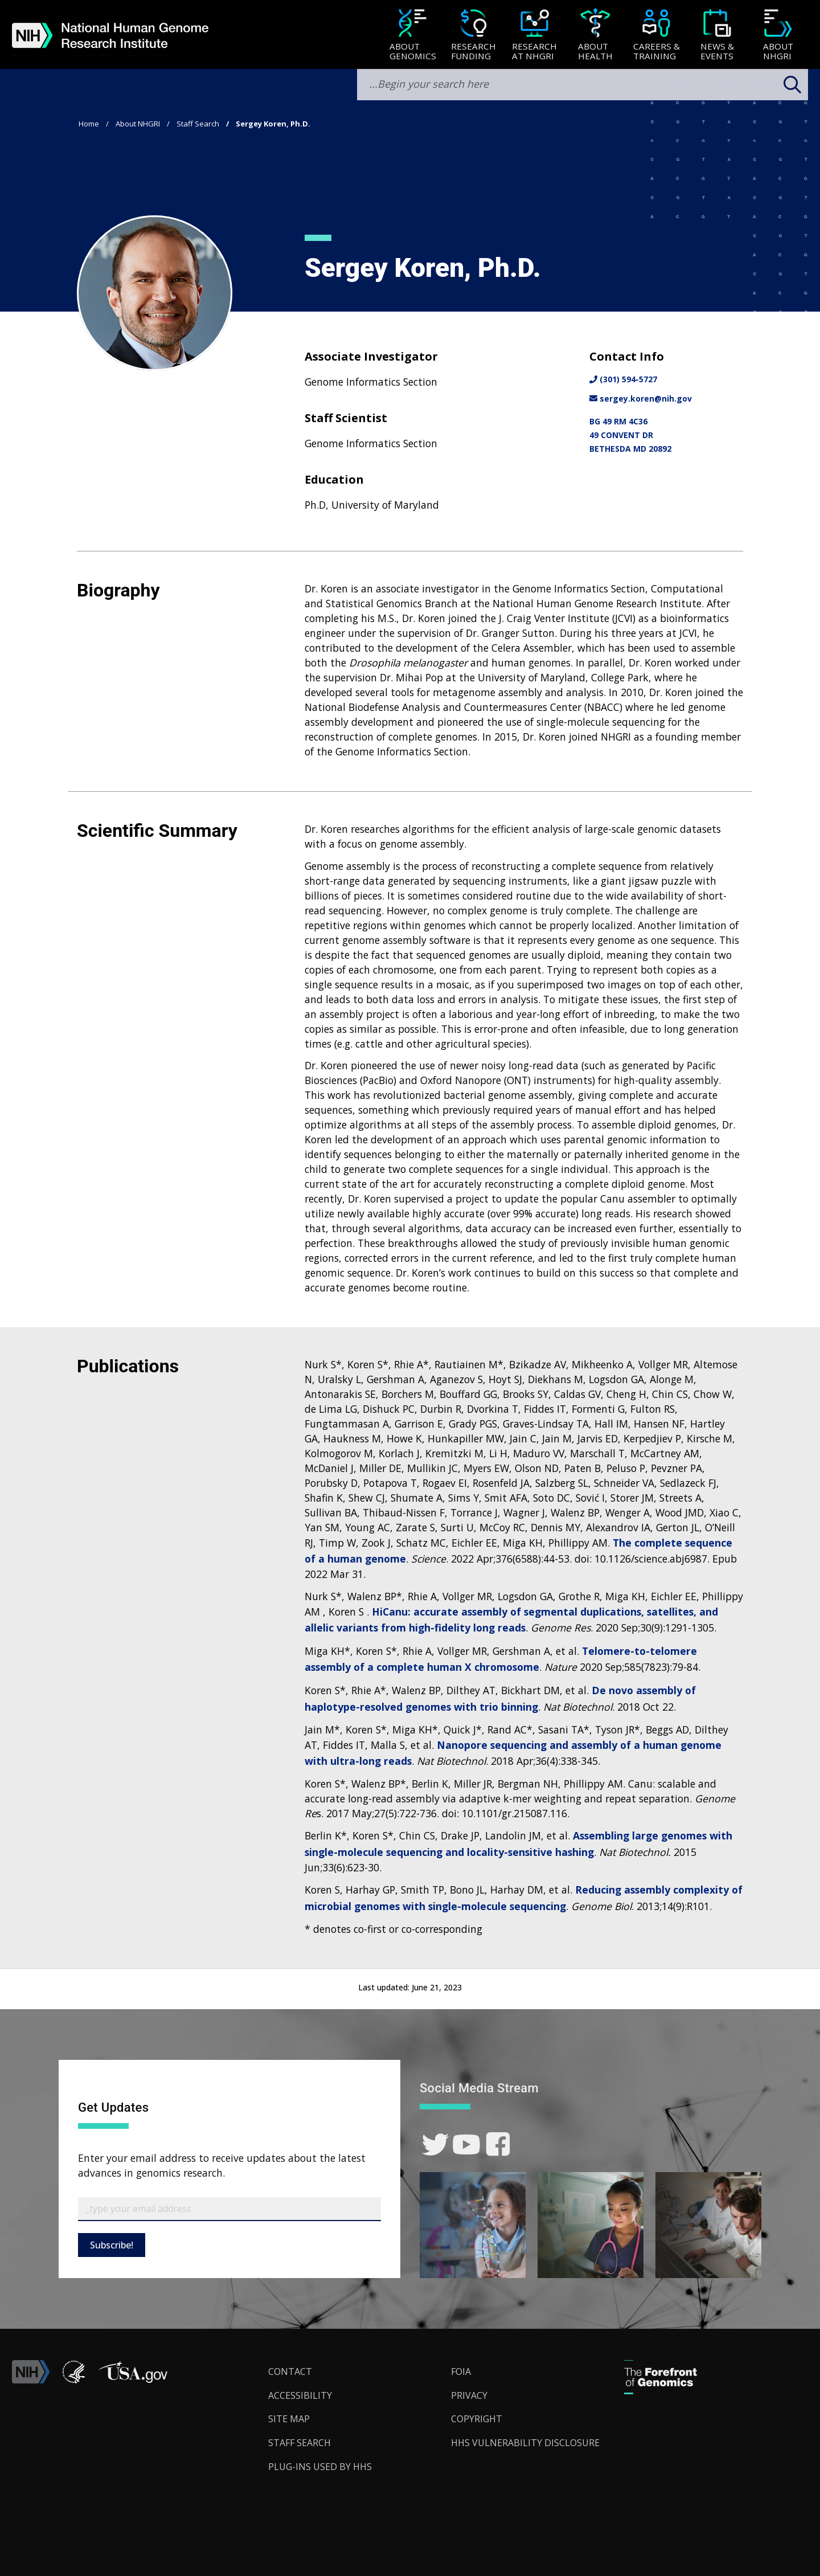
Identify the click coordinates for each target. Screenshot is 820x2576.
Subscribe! (111, 2245)
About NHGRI (138, 123)
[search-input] (582, 84)
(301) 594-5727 (623, 379)
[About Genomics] (412, 35)
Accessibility (300, 2395)
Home (89, 123)
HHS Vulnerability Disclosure (525, 2442)
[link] (435, 2144)
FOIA (461, 2371)
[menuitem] (412, 34)
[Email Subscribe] (229, 2209)
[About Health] (595, 35)
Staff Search (198, 123)
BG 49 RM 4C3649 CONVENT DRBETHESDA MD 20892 (630, 435)
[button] (132, 2380)
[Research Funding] (473, 35)
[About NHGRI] (778, 35)
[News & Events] (717, 35)
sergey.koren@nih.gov (640, 398)
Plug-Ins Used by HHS (320, 2466)
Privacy (469, 2395)
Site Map (289, 2419)
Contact (290, 2371)
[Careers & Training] (656, 35)
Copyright (476, 2419)
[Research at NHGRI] (534, 35)
